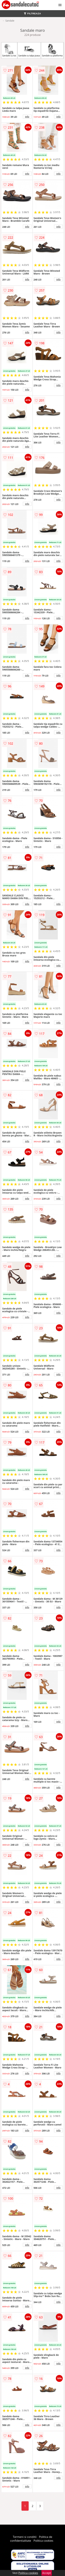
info (27, 116)
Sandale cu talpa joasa (29, 50)
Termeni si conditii (25, 2537)
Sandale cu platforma (52, 50)
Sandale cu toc (9, 50)
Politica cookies (43, 2541)
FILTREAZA (32, 13)
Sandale (9, 20)
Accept (46, 2573)
